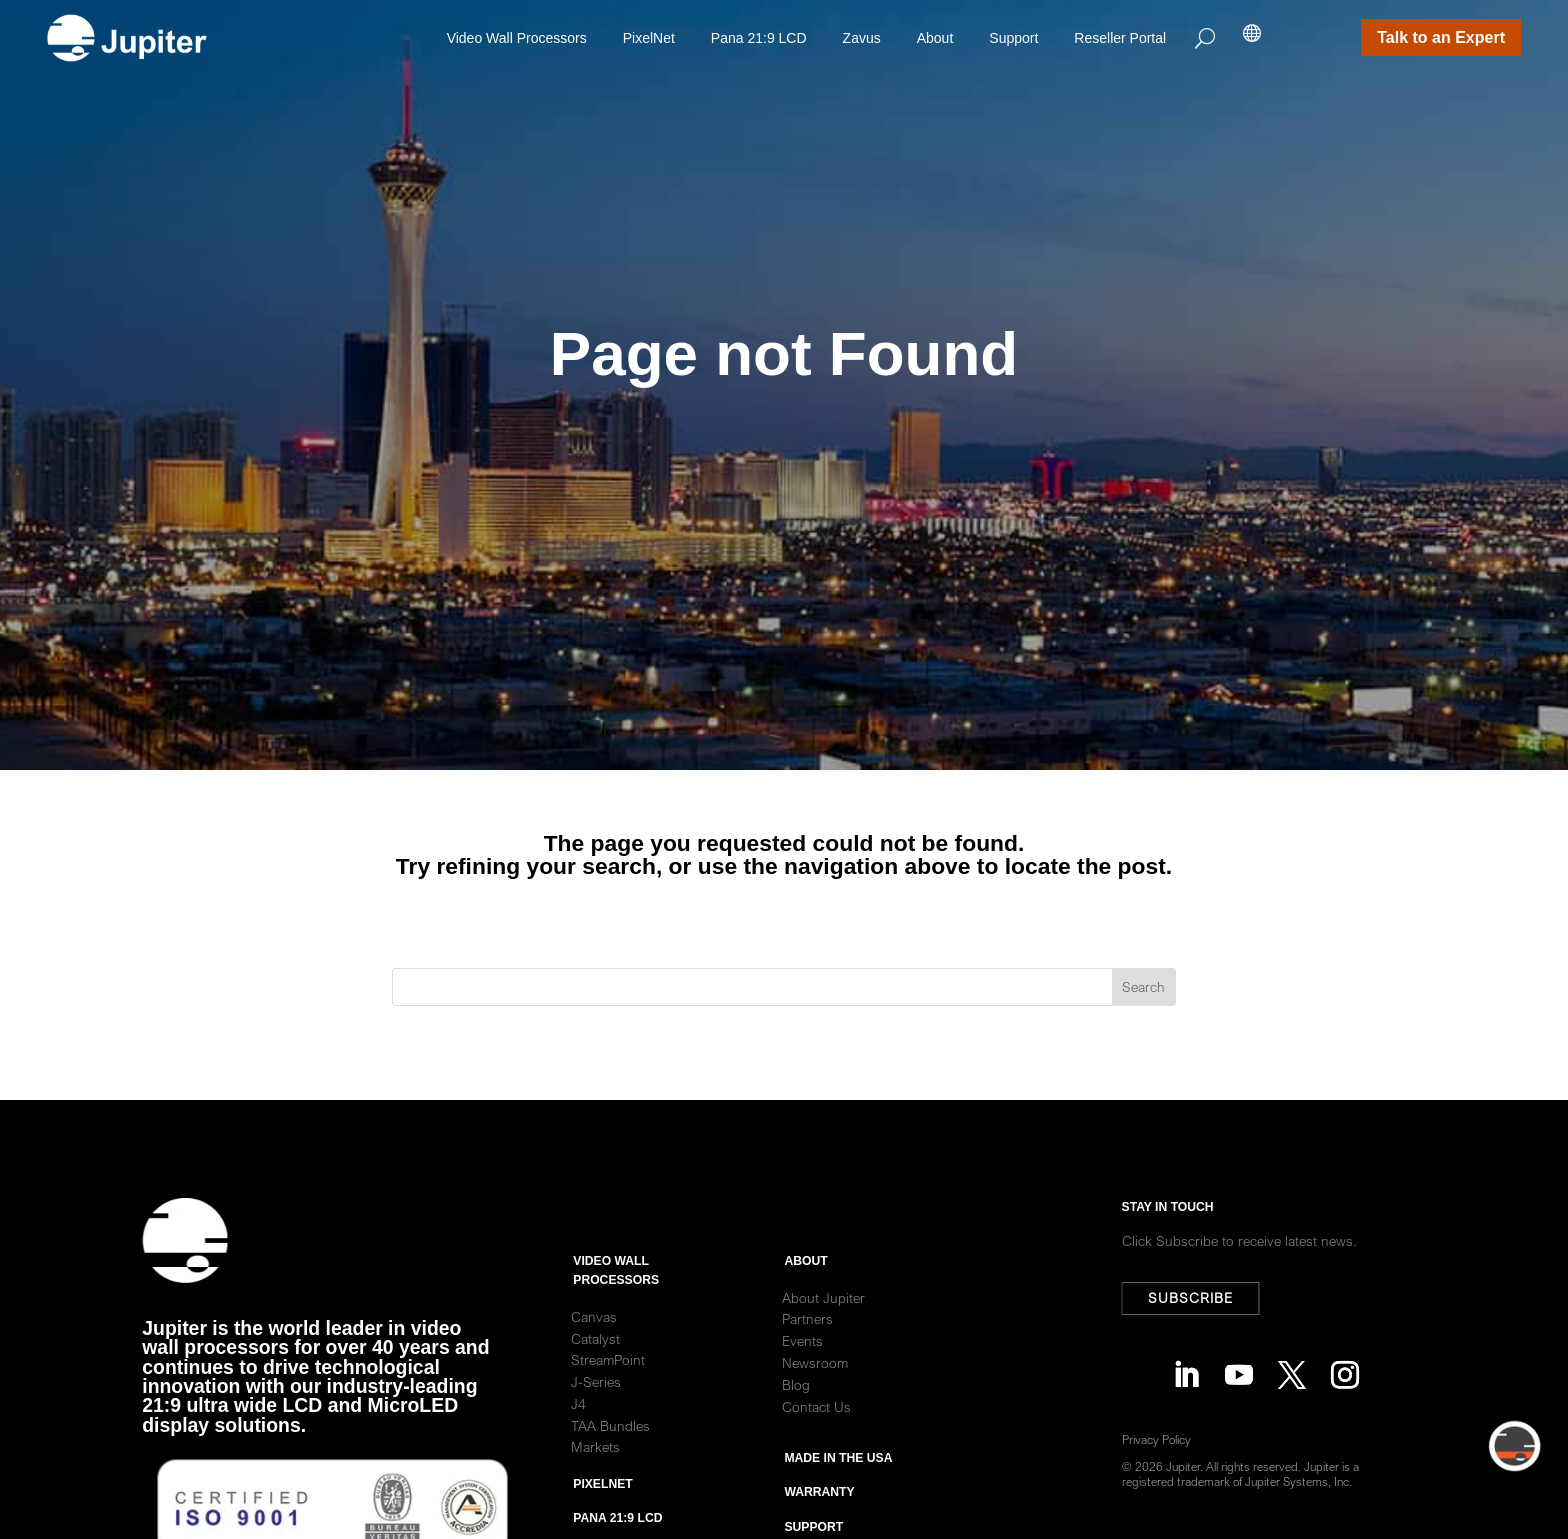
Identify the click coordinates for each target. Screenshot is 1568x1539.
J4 (578, 1456)
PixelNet (649, 38)
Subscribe (1201, 1298)
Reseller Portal (1120, 38)
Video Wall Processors (517, 38)
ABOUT (805, 1313)
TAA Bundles (610, 1478)
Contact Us (816, 1458)
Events (802, 1393)
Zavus (862, 38)
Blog (796, 1437)
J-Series (596, 1434)
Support (1013, 38)
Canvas (594, 1369)
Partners (807, 1371)
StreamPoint (608, 1412)
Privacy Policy (1167, 1439)
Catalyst (595, 1390)
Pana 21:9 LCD (759, 38)
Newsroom (815, 1415)
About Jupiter (823, 1349)
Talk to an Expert (1441, 37)
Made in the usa (838, 1510)
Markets (595, 1499)
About (935, 38)
